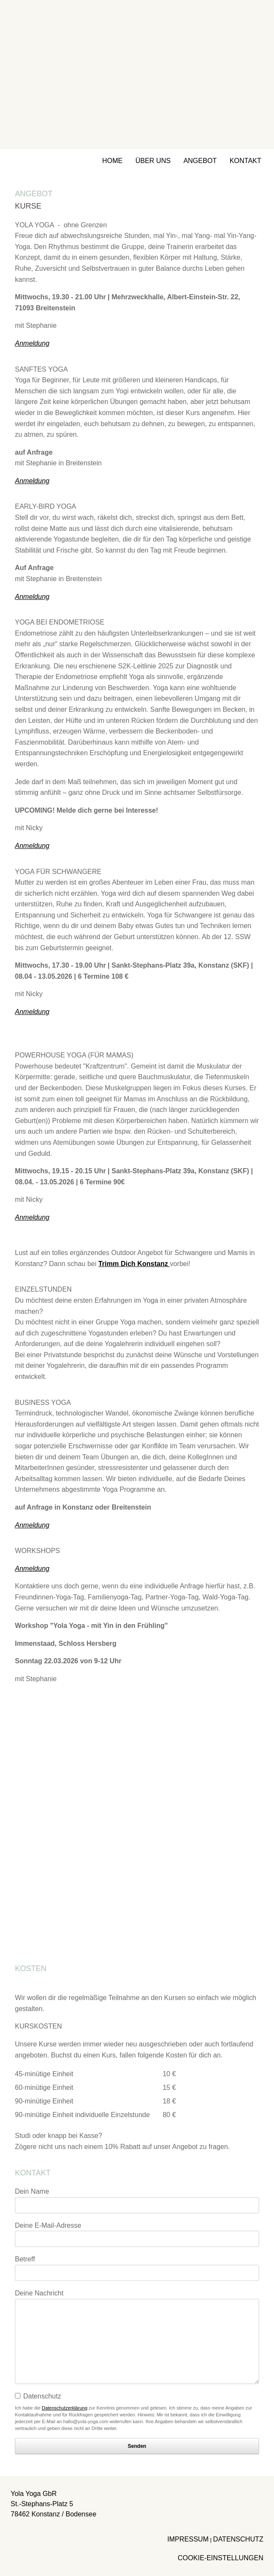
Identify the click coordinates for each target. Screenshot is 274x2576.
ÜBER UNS (153, 160)
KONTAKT (245, 160)
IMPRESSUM (188, 2539)
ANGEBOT (199, 160)
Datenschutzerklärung (64, 2407)
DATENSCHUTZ (238, 2539)
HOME (112, 160)
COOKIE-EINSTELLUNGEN (220, 2558)
